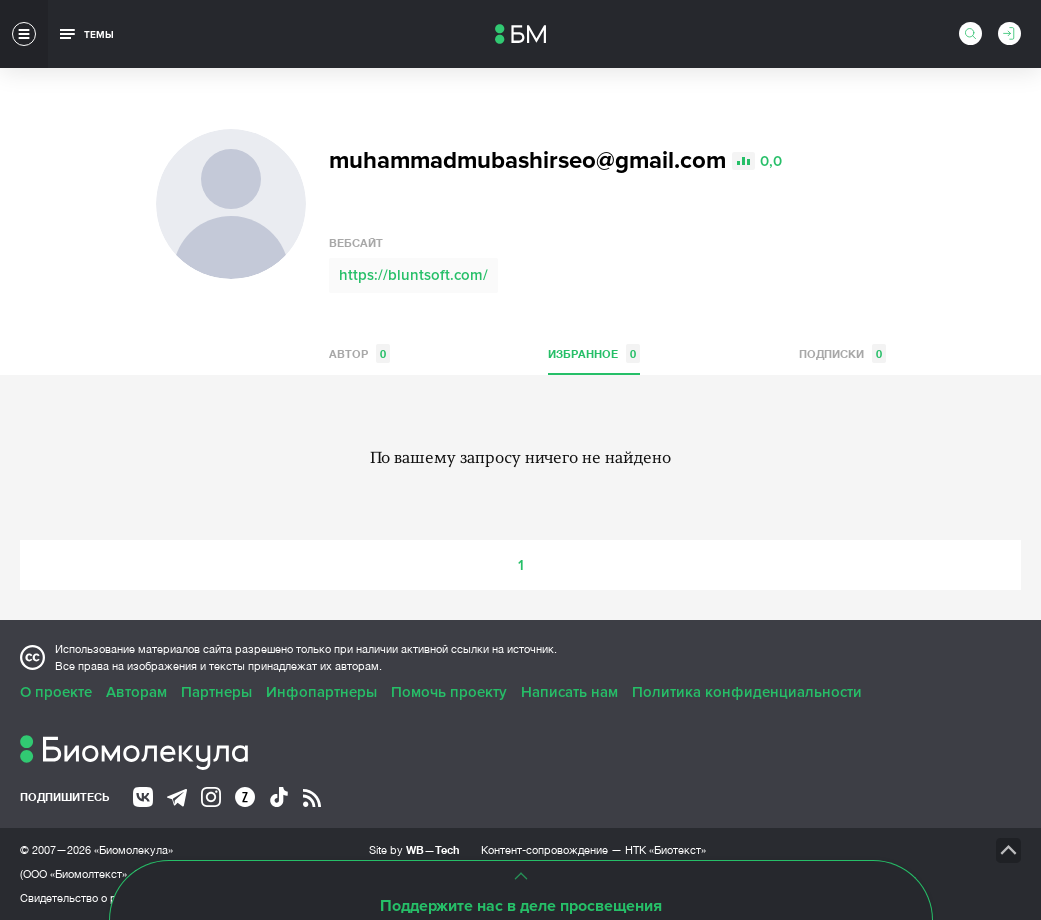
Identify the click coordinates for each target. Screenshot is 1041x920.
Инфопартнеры (321, 692)
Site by (414, 849)
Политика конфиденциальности (747, 692)
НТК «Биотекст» (665, 850)
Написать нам (569, 692)
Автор (359, 353)
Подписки (842, 353)
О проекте (56, 692)
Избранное (594, 353)
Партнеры (216, 692)
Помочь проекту (449, 692)
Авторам (136, 692)
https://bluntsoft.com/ (413, 275)
